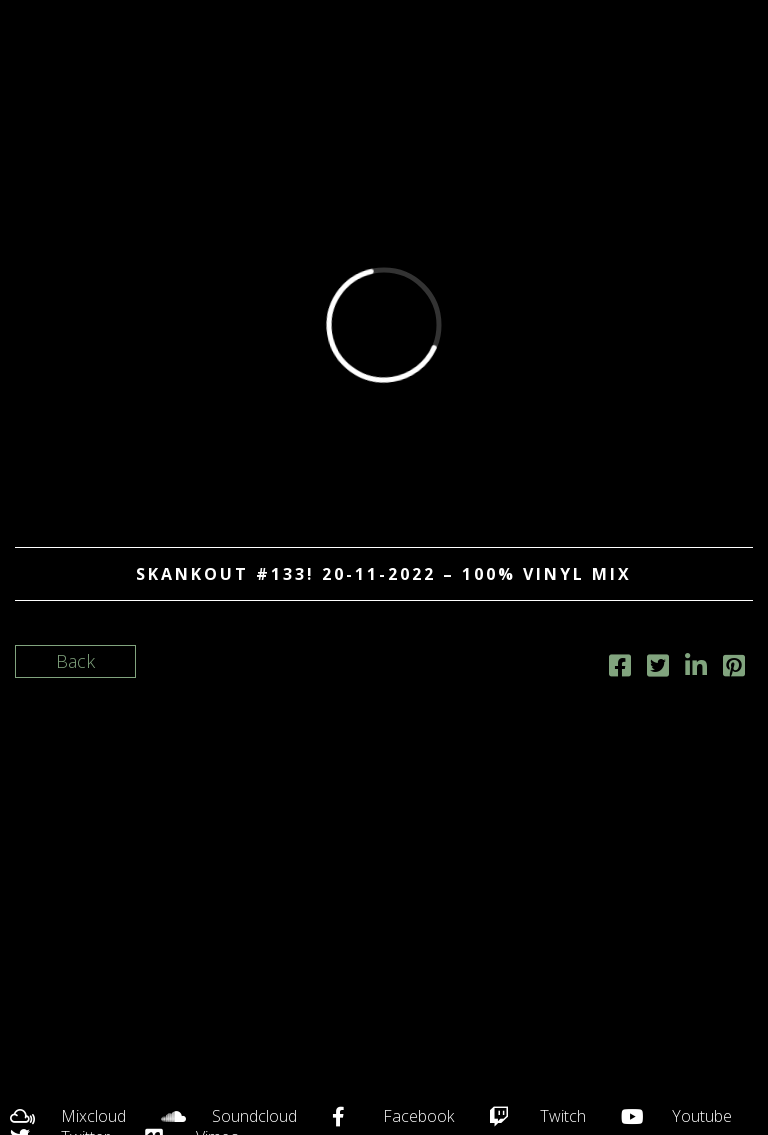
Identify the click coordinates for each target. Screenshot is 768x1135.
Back (75, 661)
